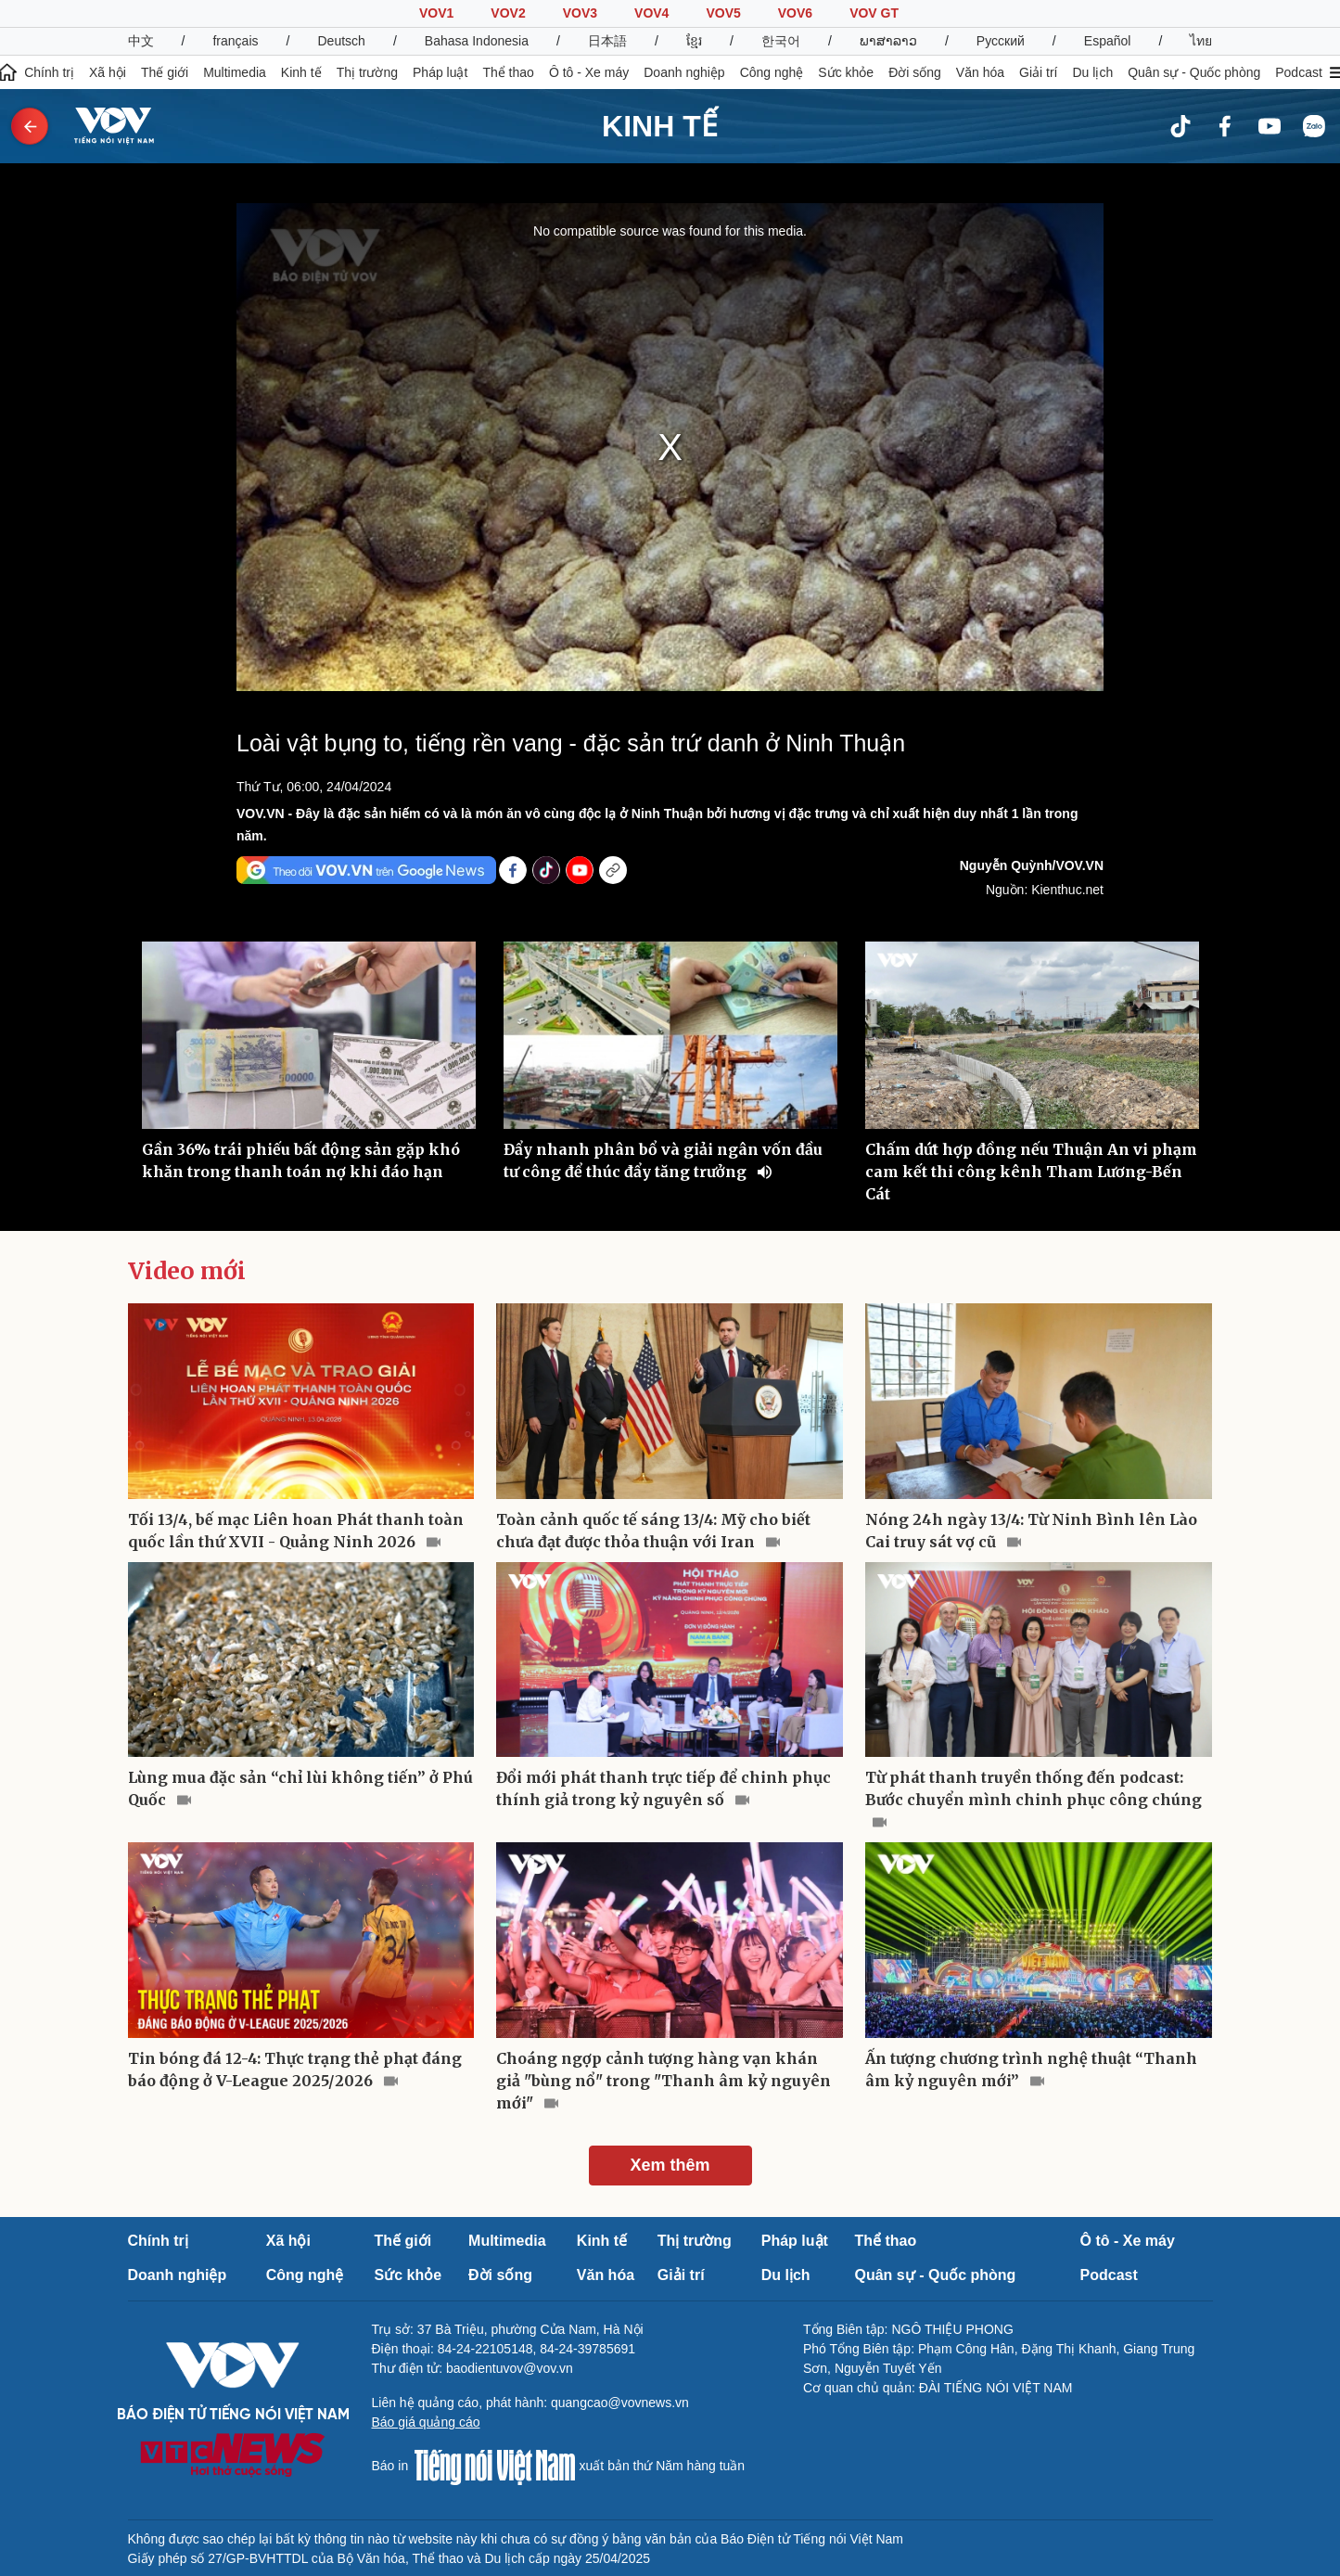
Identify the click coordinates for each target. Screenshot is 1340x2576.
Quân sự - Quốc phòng (1194, 72)
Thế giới (164, 72)
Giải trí (1038, 72)
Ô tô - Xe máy (589, 72)
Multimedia (234, 72)
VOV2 (508, 13)
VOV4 (651, 13)
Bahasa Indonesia (477, 40)
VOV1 (436, 13)
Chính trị (49, 72)
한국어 (780, 40)
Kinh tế (301, 72)
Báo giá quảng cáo (426, 2422)
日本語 (607, 40)
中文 (141, 40)
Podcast (1298, 72)
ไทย (1201, 40)
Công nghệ (772, 72)
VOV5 (723, 13)
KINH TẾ (660, 126)
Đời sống (914, 72)
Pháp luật (440, 72)
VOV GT (874, 13)
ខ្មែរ (694, 40)
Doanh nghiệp (684, 72)
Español (1107, 40)
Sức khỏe (846, 72)
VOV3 (580, 13)
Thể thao (507, 72)
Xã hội (107, 72)
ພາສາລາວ (888, 40)
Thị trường (367, 72)
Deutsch (341, 40)
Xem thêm (669, 2165)
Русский (1000, 40)
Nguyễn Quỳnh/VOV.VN (1032, 865)
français (235, 40)
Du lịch (1092, 72)
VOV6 (795, 13)
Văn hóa (980, 72)
